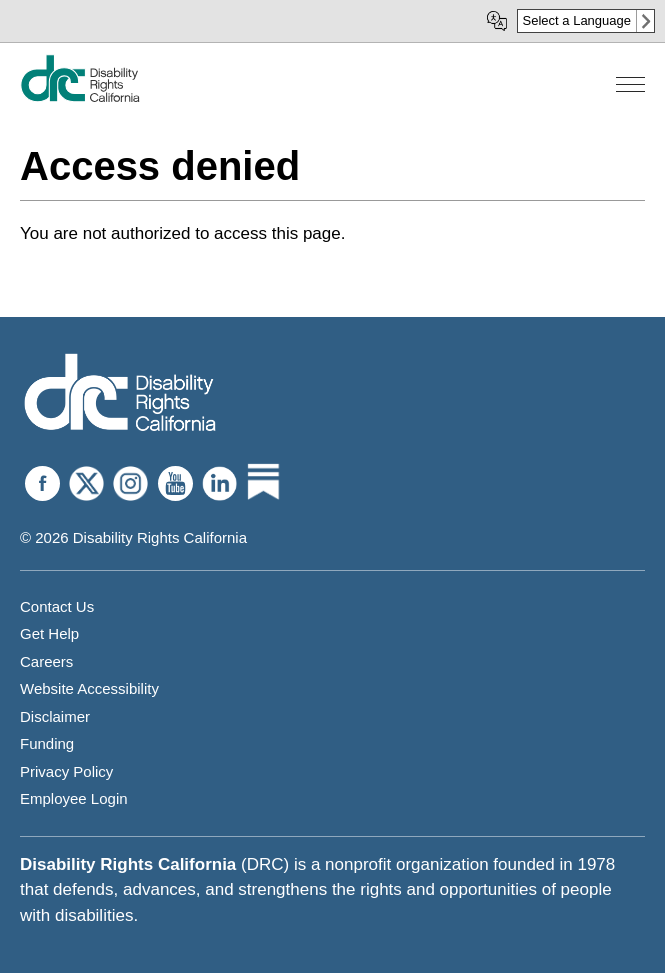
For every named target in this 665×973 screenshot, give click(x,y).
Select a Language (577, 20)
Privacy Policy (66, 771)
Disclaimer (55, 716)
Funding (47, 743)
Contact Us (57, 606)
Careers (46, 661)
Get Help (49, 633)
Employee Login (74, 798)
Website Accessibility (89, 688)
